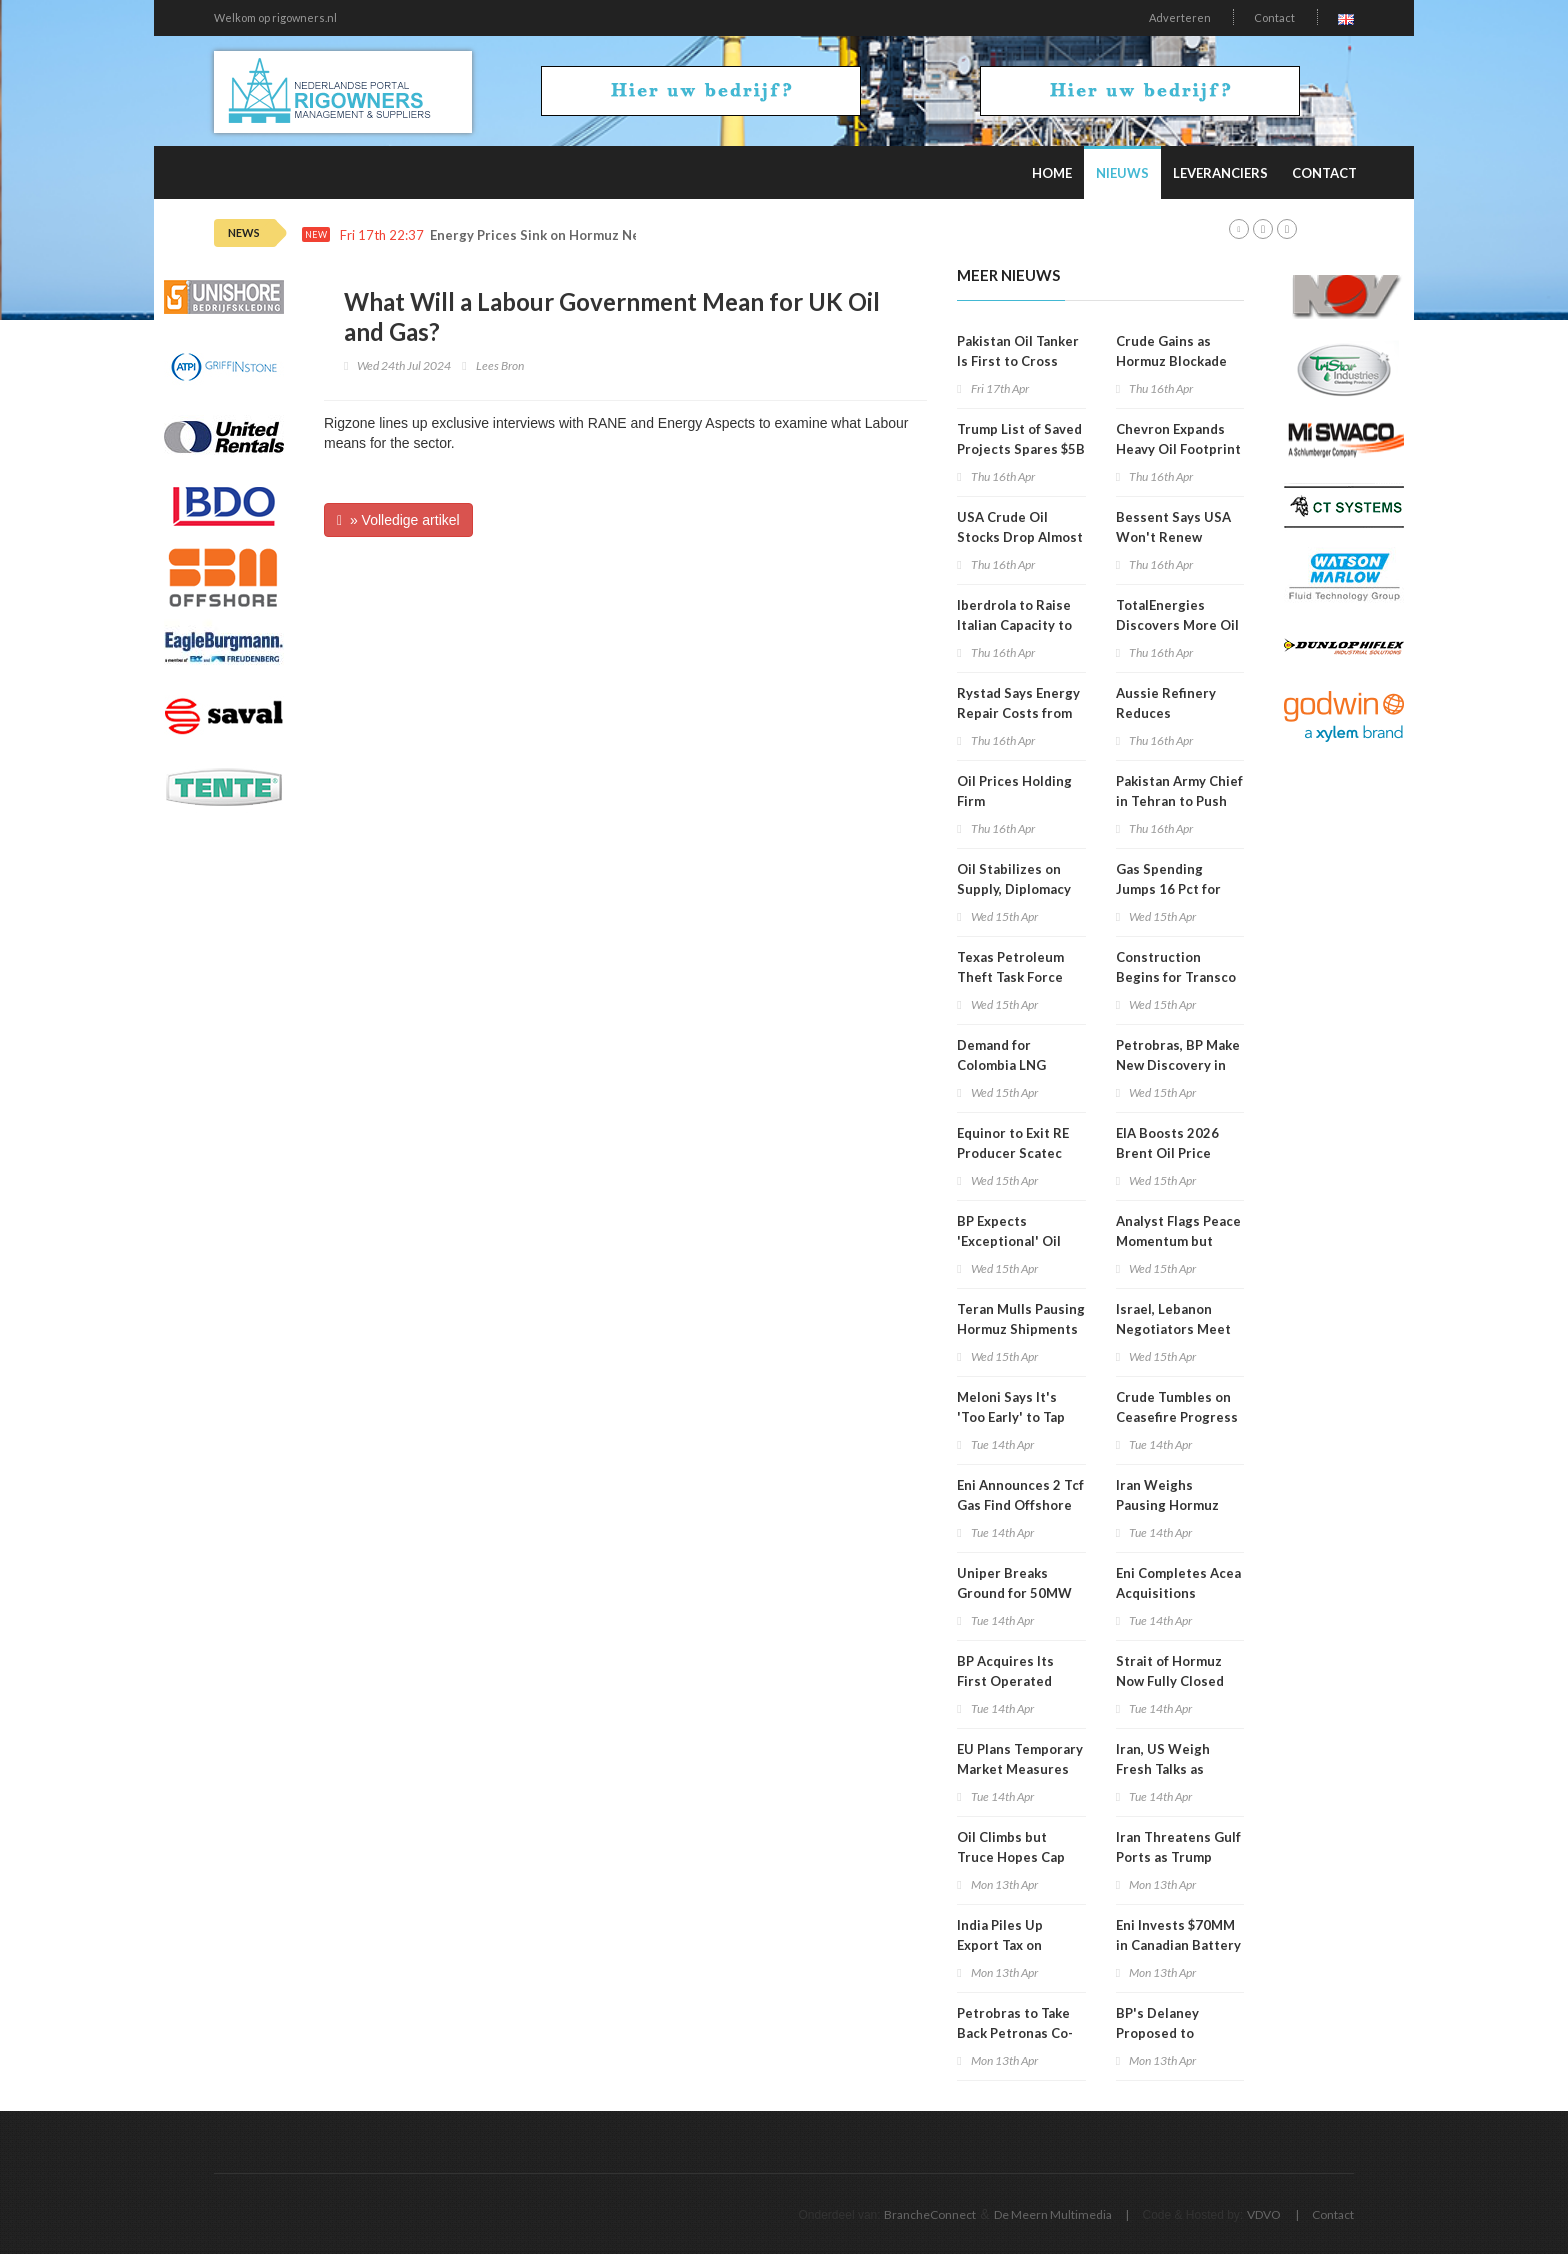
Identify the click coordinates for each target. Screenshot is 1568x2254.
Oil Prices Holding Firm (1014, 791)
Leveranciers (1220, 173)
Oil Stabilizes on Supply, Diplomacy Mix (1014, 889)
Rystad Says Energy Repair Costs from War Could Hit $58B (1019, 713)
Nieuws (1122, 173)
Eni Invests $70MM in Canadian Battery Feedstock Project (1178, 1945)
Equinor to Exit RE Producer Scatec (1013, 1143)
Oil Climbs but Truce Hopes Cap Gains (1011, 1857)
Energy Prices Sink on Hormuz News (543, 235)
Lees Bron (500, 365)
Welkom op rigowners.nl (275, 17)
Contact (1274, 17)
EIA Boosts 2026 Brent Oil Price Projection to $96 (1171, 1153)
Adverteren (1180, 17)
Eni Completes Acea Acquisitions (1178, 1583)
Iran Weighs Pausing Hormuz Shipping (1167, 1505)
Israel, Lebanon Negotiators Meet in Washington (1173, 1329)
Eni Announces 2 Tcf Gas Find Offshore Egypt (1020, 1505)
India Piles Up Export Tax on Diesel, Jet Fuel (1005, 1945)
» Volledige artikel (398, 520)
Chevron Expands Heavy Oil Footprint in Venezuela (1178, 449)
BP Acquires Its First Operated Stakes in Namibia (1013, 1681)
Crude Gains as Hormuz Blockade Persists (1171, 361)
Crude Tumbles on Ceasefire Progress (1177, 1407)
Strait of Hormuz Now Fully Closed (1170, 1671)
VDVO (1264, 2214)
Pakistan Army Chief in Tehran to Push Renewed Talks (1179, 801)
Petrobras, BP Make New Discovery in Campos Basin (1178, 1065)
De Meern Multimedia (1053, 2214)
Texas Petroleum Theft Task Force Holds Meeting (1010, 977)
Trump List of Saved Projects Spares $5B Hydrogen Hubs (1021, 449)
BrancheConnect (930, 2214)
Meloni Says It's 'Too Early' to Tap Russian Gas (1011, 1417)
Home (1052, 173)
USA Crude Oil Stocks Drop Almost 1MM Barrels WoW (1020, 537)
